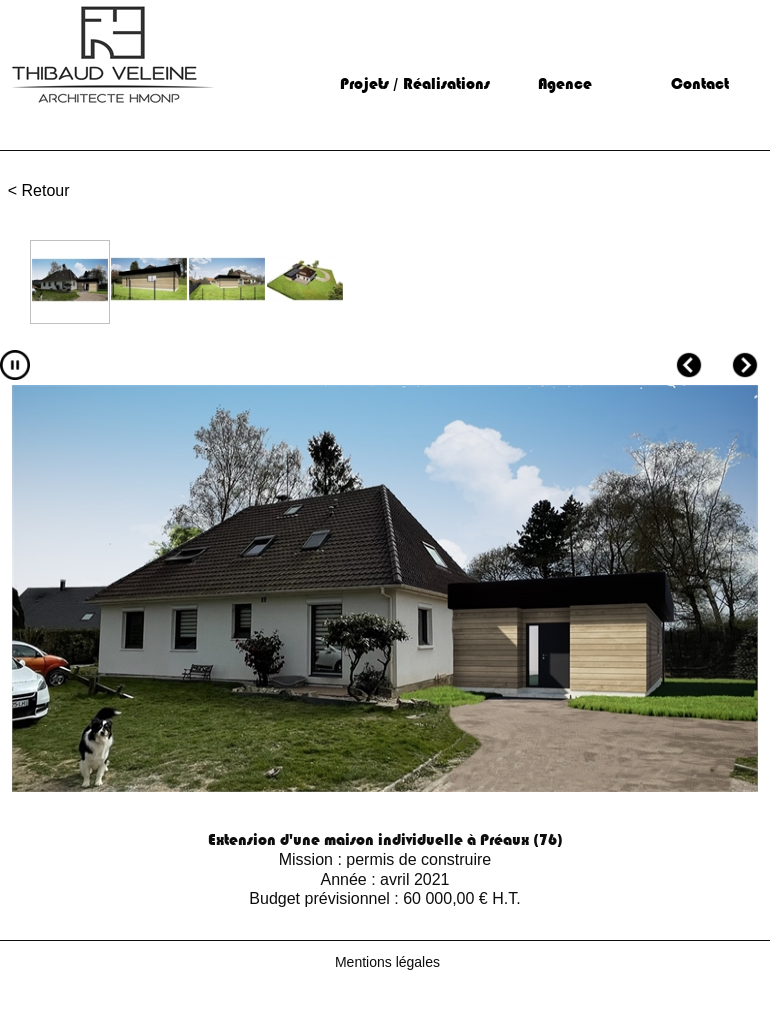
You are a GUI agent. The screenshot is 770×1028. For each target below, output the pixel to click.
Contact (700, 84)
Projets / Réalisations (415, 84)
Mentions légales (387, 962)
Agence (565, 84)
